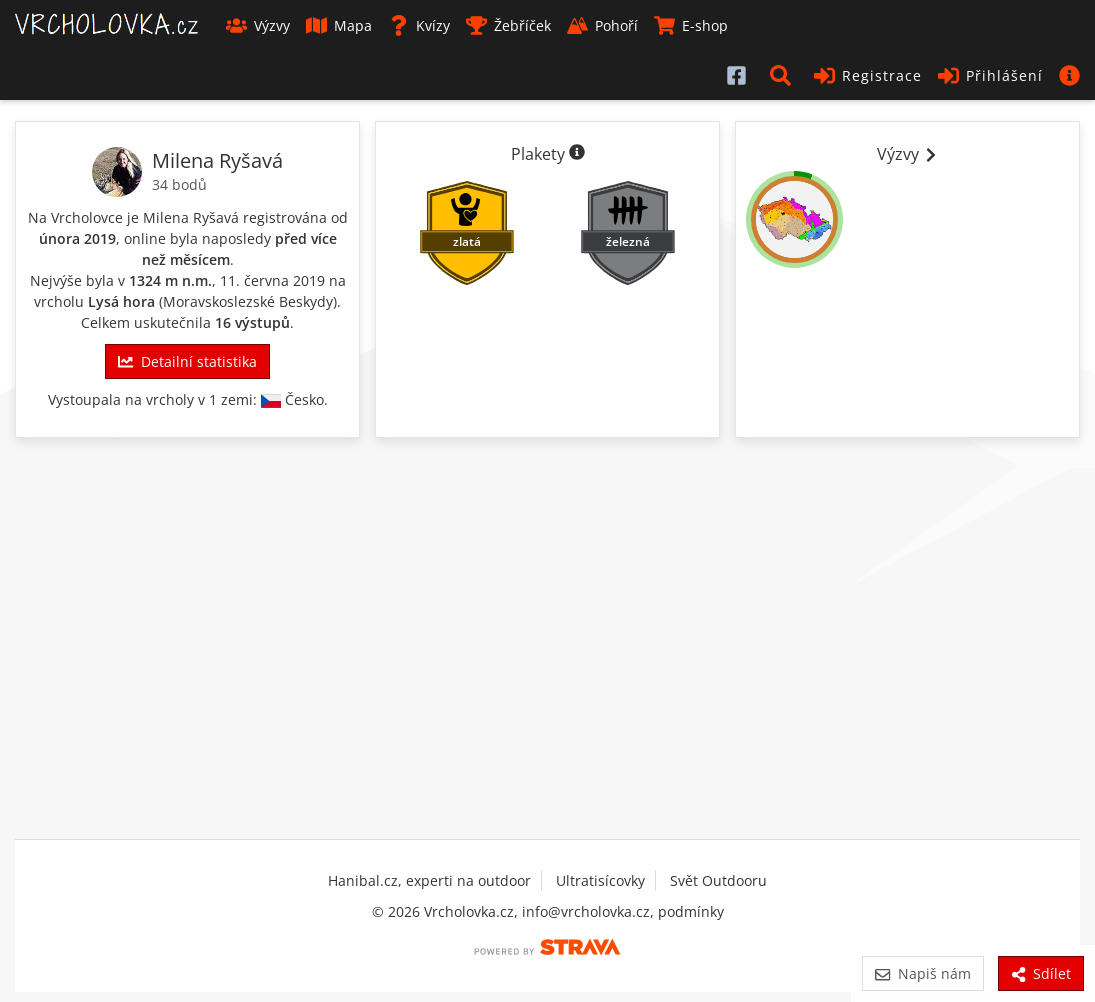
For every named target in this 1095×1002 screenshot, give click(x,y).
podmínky (691, 911)
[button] (784, 75)
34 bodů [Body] (179, 184)
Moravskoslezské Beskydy (248, 301)
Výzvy (258, 25)
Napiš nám (922, 973)
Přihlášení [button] (990, 75)
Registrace (868, 75)
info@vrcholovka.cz (586, 911)
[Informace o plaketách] (577, 154)
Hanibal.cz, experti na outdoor (429, 880)
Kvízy (419, 25)
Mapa (339, 25)
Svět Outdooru (718, 880)
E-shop (691, 25)
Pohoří (602, 25)
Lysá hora (121, 301)
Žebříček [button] (508, 25)
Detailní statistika (187, 361)
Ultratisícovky (600, 880)
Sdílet (1041, 973)
